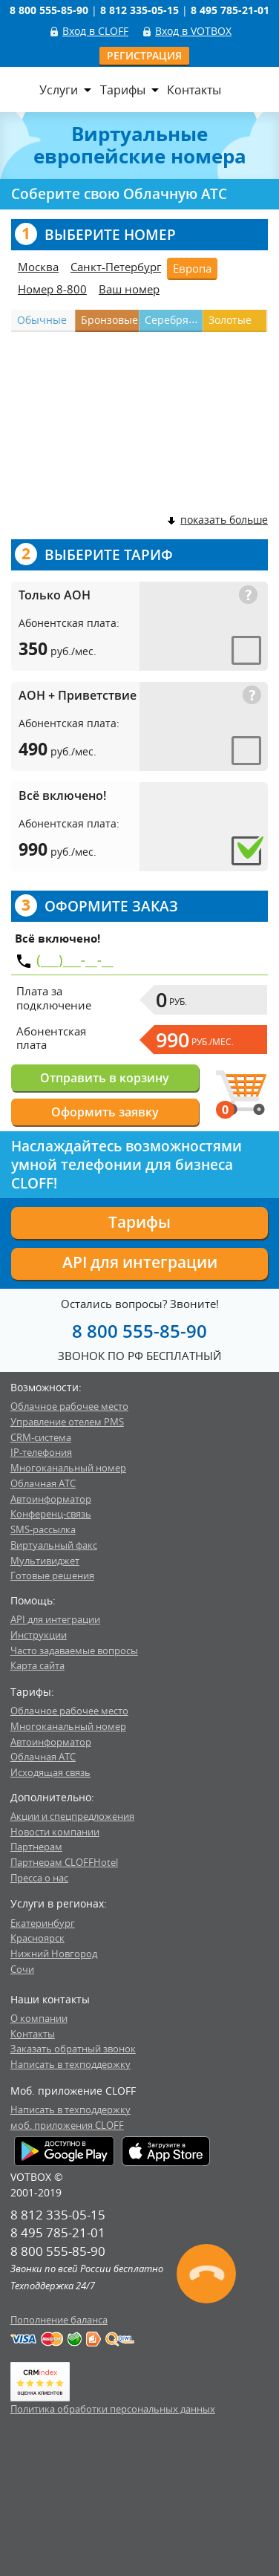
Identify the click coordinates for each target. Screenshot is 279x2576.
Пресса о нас (39, 1877)
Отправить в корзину (104, 1078)
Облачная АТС (43, 1483)
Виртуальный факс (53, 1545)
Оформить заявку (105, 1112)
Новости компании (54, 1831)
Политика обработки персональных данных (112, 2409)
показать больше (216, 520)
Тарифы (122, 90)
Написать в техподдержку (70, 2064)
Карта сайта (37, 1665)
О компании (39, 2018)
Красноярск (37, 1938)
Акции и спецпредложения (72, 1816)
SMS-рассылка (43, 1529)
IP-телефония (41, 1452)
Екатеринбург (42, 1923)
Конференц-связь (50, 1513)
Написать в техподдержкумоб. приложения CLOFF (70, 2117)
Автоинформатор (50, 1499)
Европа (192, 268)
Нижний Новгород (53, 1953)
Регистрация (144, 55)
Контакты (194, 90)
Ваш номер (129, 289)
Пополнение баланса (59, 2319)
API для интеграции (139, 1262)
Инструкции (38, 1635)
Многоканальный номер (68, 1467)
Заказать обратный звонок (73, 2048)
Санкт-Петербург (115, 266)
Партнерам (36, 1846)
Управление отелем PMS (67, 1421)
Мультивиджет (44, 1560)
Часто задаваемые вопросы (74, 1650)
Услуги (58, 90)
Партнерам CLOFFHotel (64, 1862)
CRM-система (40, 1437)
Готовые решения (52, 1575)
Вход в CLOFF (95, 31)
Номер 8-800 (52, 289)
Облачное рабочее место (69, 1406)
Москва (38, 266)
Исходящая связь (50, 1772)
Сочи (22, 1969)
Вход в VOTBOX (193, 31)
